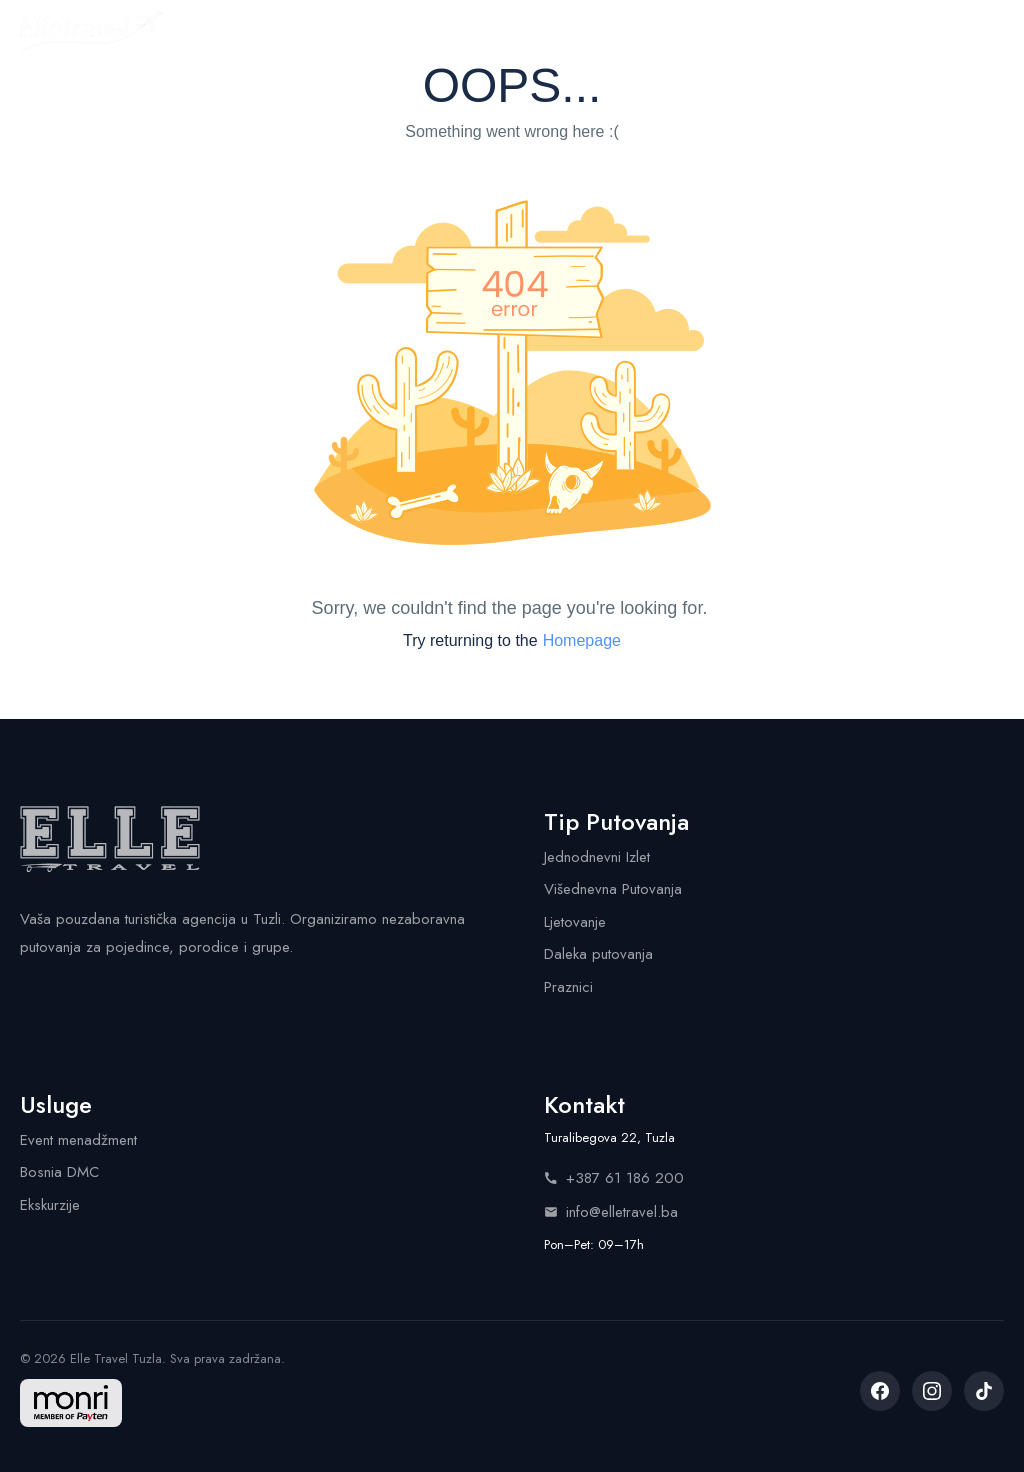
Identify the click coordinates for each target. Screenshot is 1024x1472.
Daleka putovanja (598, 954)
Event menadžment (78, 1140)
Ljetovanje (575, 922)
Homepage (582, 640)
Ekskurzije (50, 1205)
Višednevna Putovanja (613, 889)
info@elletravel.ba (611, 1212)
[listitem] (880, 1391)
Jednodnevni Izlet (597, 857)
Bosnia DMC (59, 1172)
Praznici (568, 987)
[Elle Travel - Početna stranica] (91, 32)
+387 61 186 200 (614, 1178)
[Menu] (986, 32)
